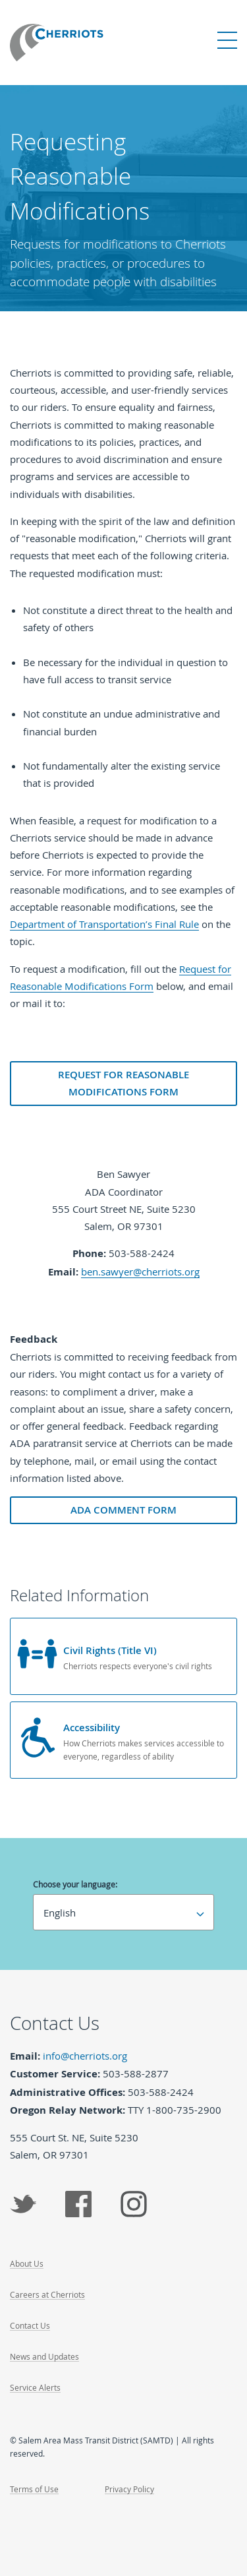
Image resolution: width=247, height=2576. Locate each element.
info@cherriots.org (85, 2055)
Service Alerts (35, 2387)
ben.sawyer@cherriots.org (140, 1271)
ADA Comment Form (123, 1510)
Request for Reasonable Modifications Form (123, 1083)
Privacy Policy (129, 2489)
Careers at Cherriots (47, 2294)
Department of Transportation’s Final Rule (104, 924)
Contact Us (30, 2325)
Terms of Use (34, 2489)
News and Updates (44, 2356)
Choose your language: (75, 1884)
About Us (26, 2263)
